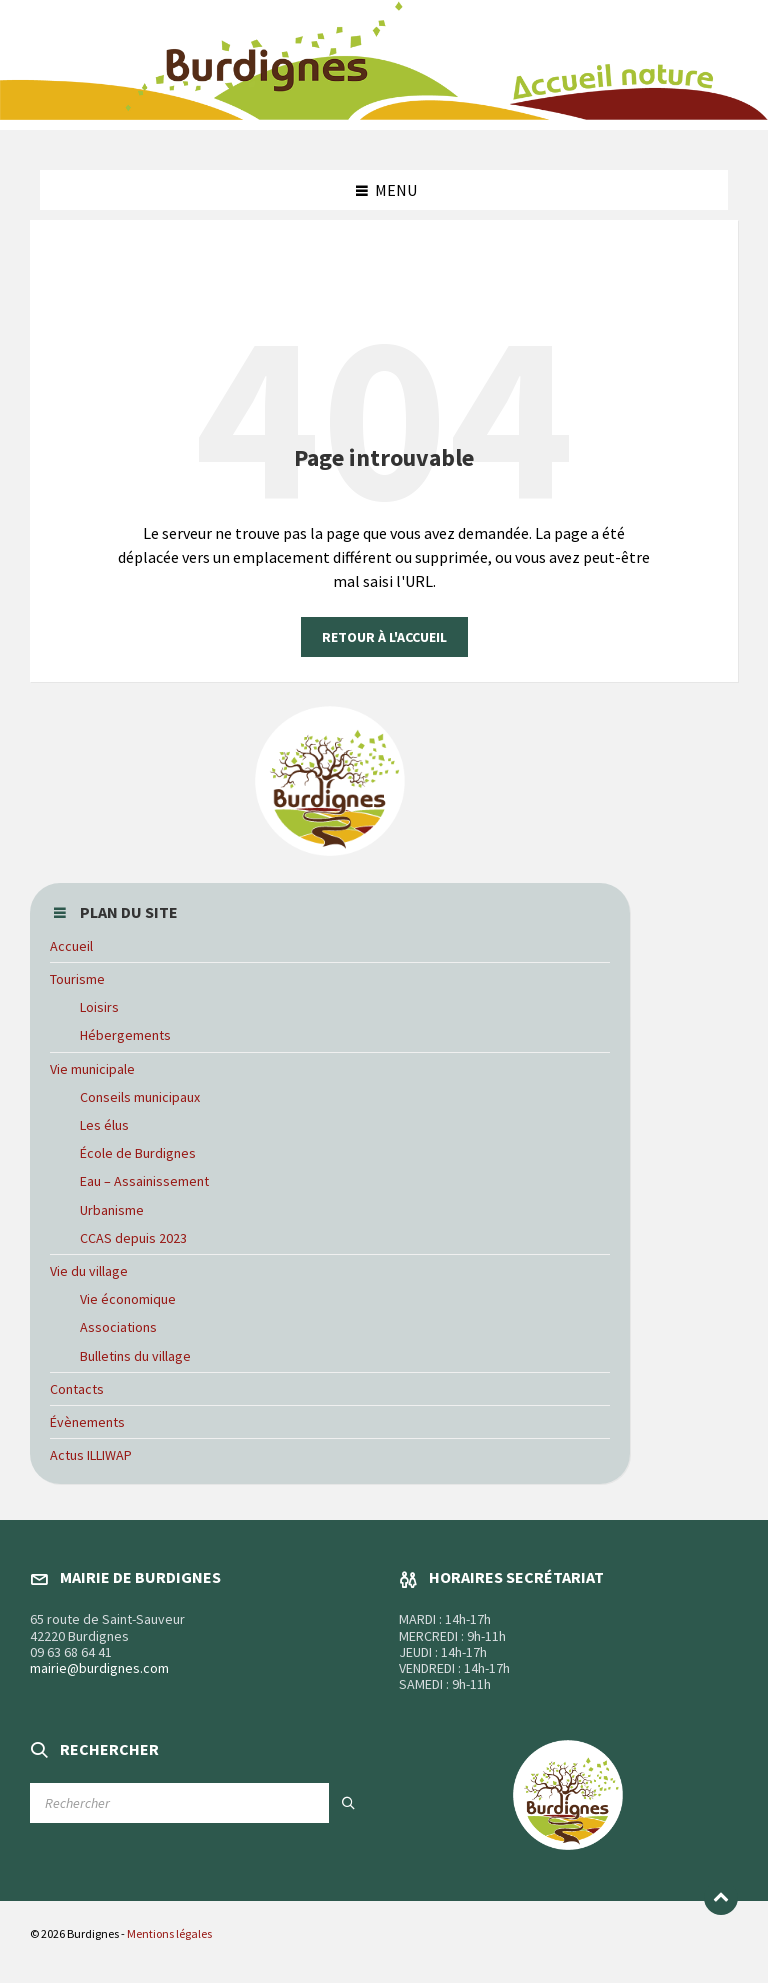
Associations (118, 1327)
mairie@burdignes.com (99, 1668)
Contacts (77, 1389)
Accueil (71, 946)
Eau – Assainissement (144, 1181)
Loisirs (99, 1007)
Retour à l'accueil (384, 637)
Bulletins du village (135, 1356)
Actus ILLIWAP (91, 1455)
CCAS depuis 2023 (133, 1238)
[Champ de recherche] (199, 1803)
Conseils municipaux (140, 1097)
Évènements (87, 1422)
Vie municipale (92, 1069)
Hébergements (125, 1035)
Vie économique (128, 1299)
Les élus (104, 1125)
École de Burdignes (138, 1153)
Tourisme (77, 979)
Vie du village (89, 1271)
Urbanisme (112, 1210)
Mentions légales (169, 1933)
